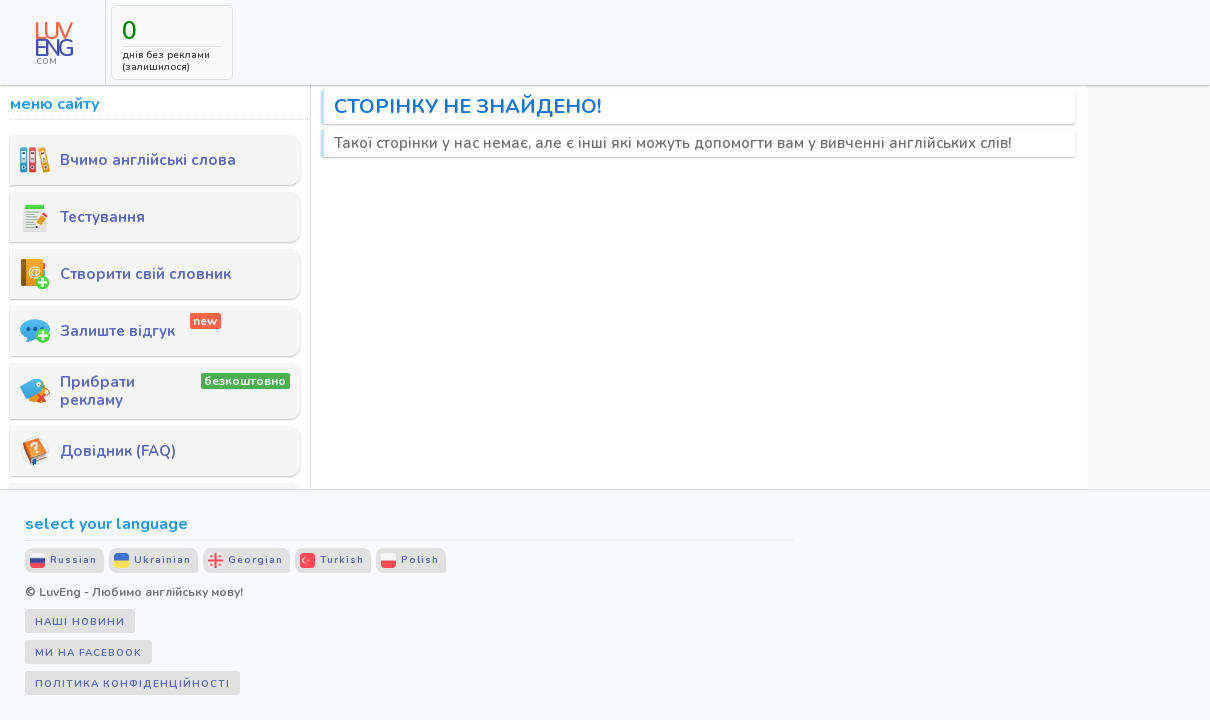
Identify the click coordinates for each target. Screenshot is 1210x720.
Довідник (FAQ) (98, 451)
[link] (53, 42)
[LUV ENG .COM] (53, 42)
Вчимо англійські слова (128, 160)
